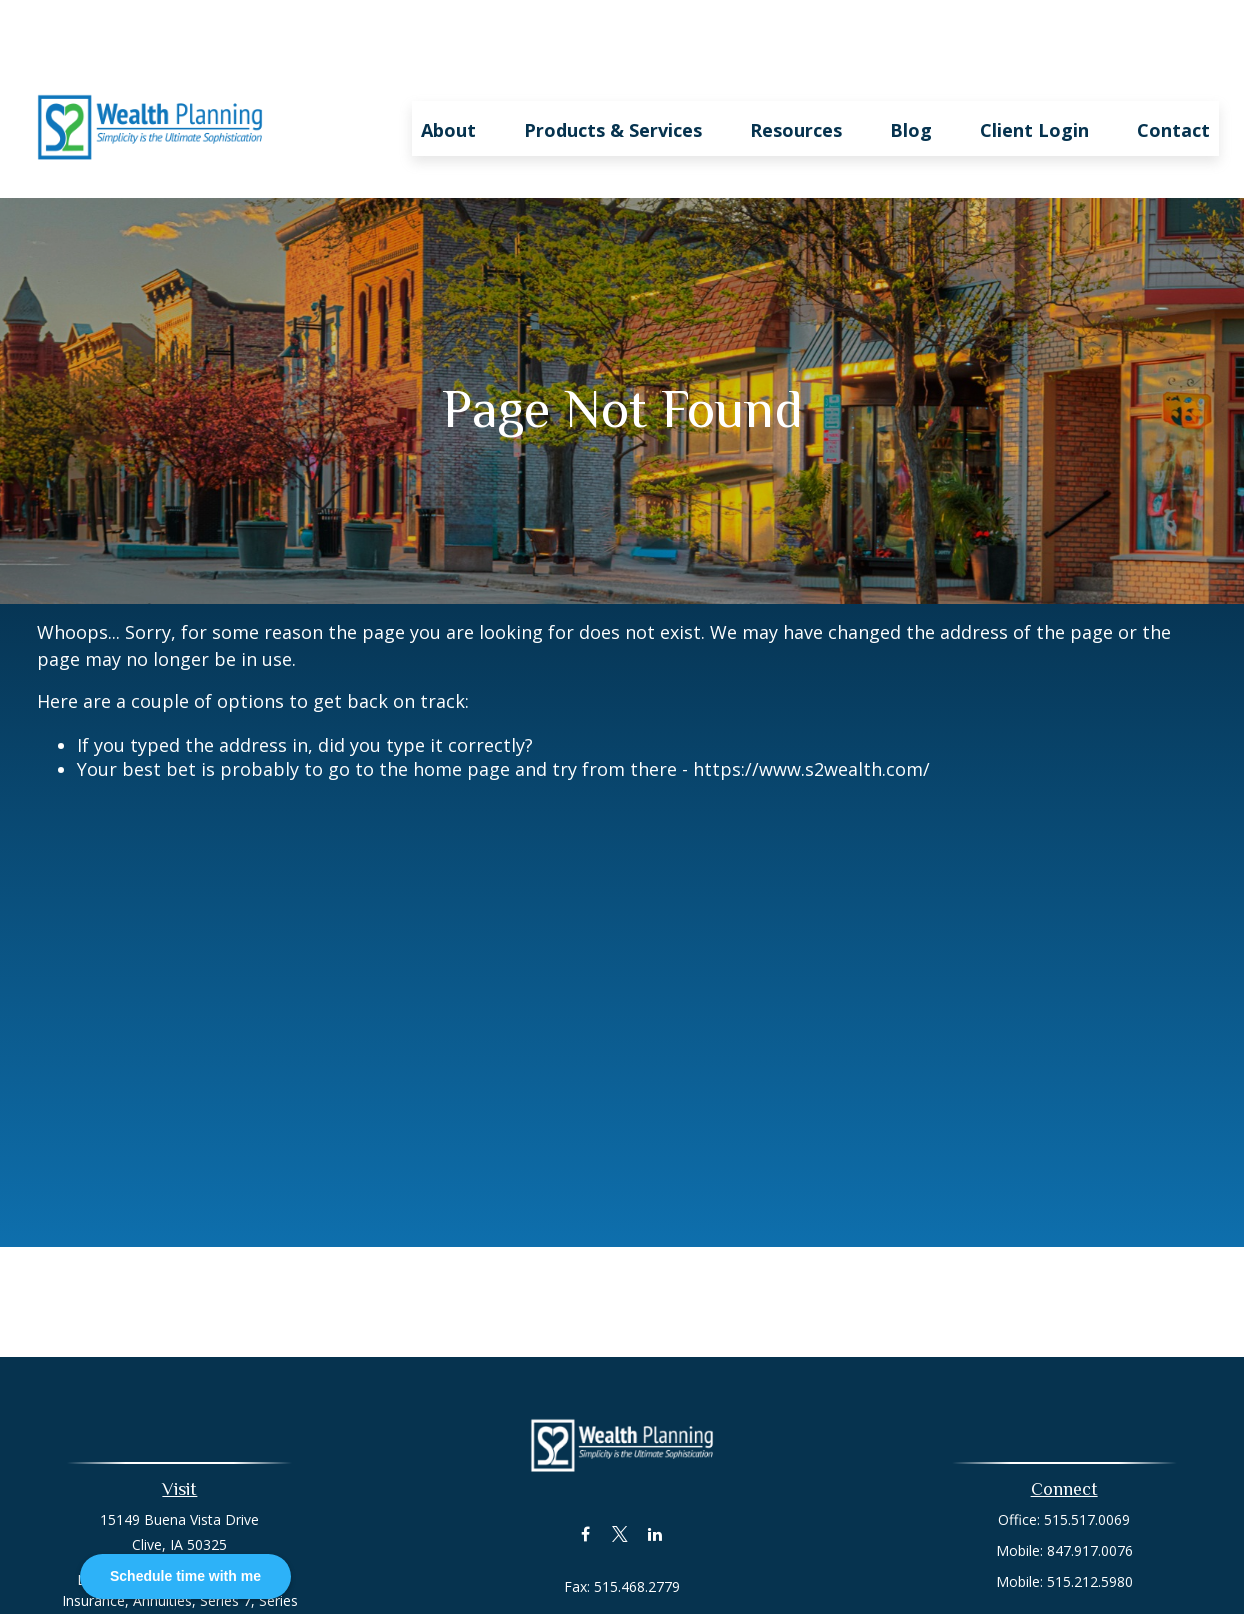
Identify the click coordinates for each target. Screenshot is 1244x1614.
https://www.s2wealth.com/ (811, 710)
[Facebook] (585, 1474)
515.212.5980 (1090, 1522)
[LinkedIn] (655, 1474)
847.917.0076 (1090, 1491)
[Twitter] (620, 1474)
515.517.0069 (1087, 1460)
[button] (448, 69)
